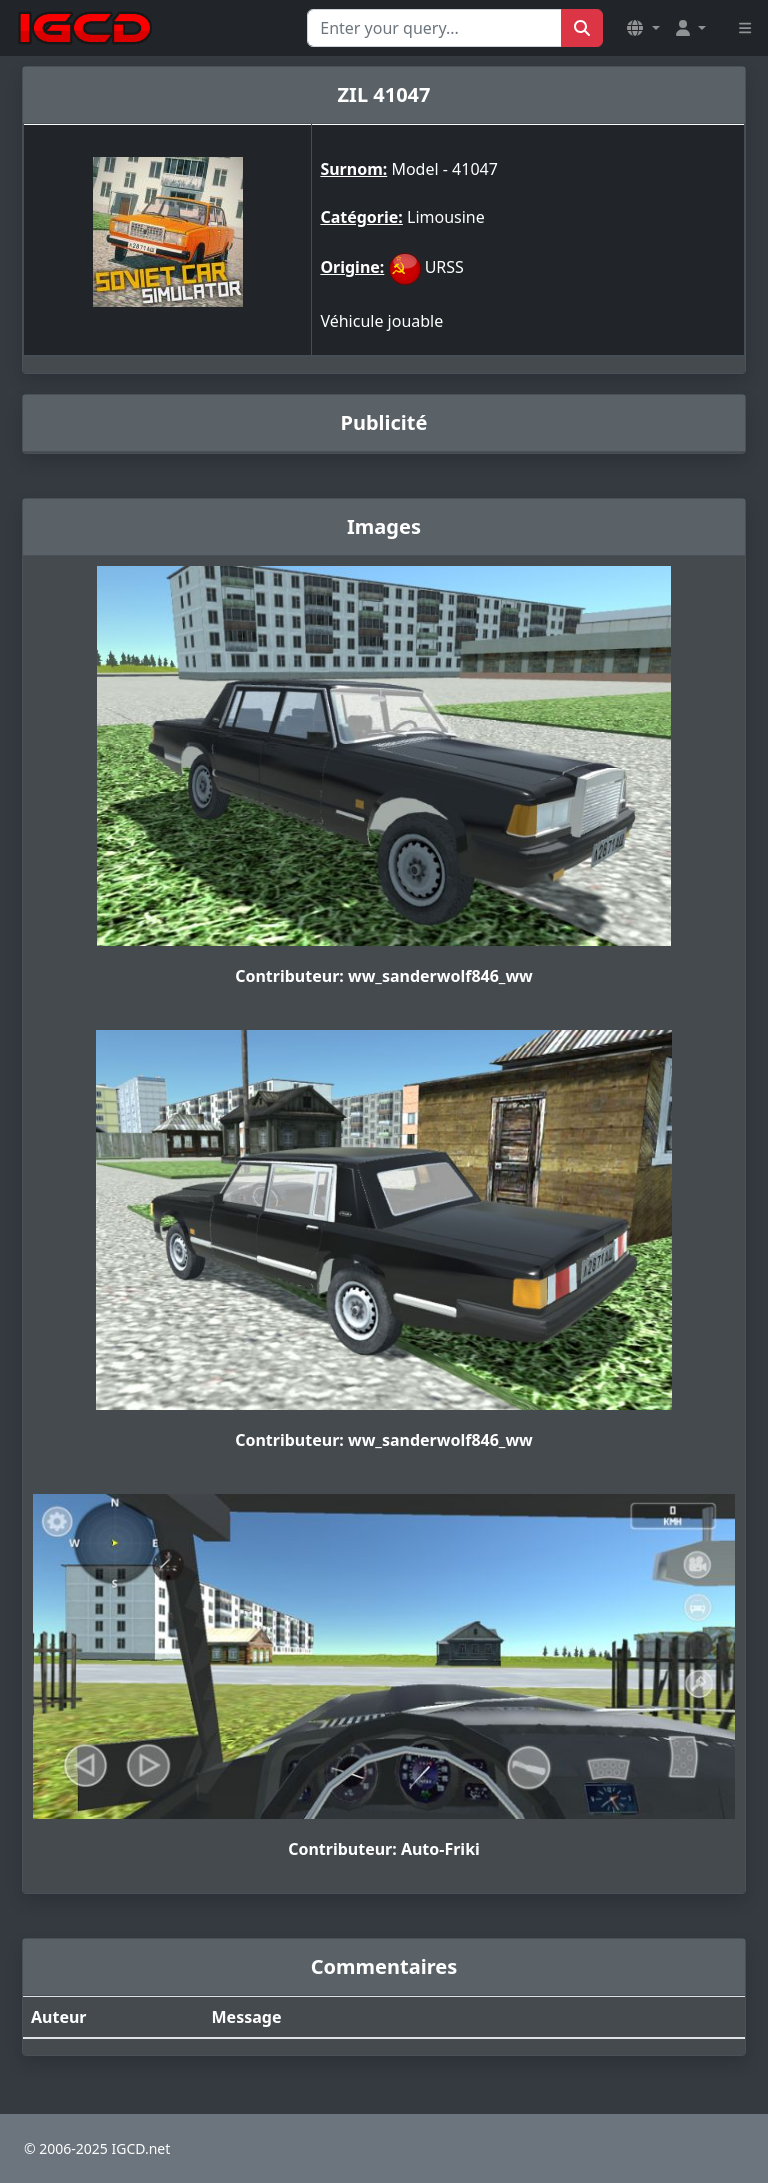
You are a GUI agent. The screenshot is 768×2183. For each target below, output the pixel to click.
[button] (643, 28)
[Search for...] (434, 28)
